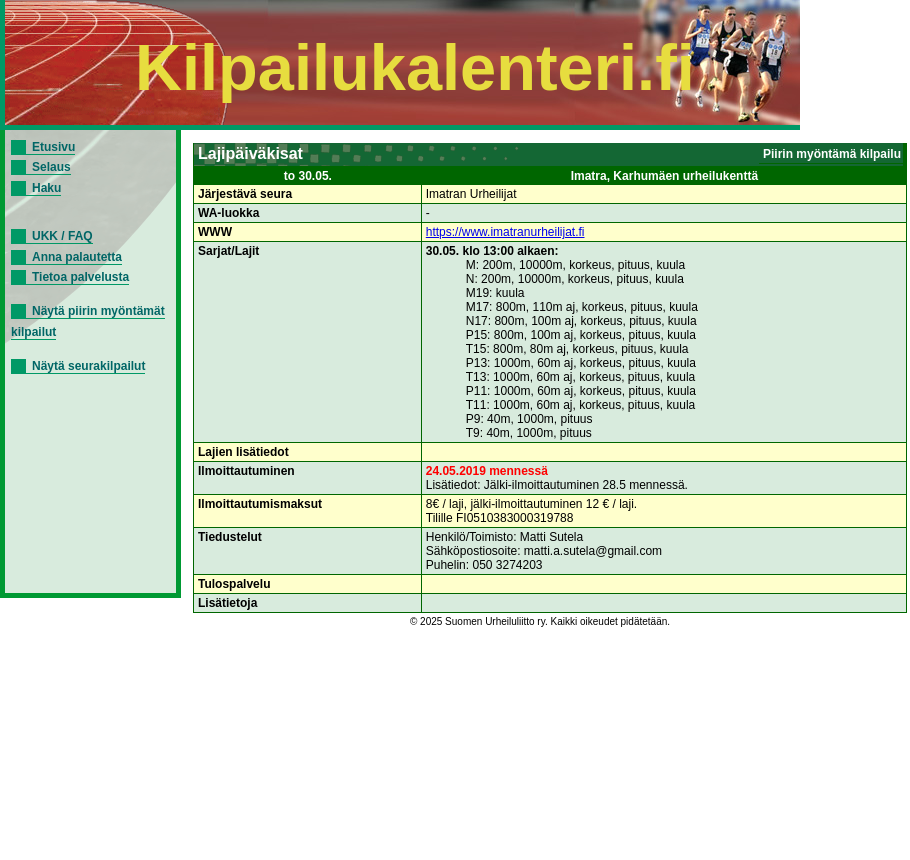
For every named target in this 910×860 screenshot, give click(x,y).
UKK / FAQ (62, 236)
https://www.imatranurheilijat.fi (505, 232)
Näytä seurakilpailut (88, 366)
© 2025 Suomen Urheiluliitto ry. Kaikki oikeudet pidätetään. (540, 621)
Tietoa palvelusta (80, 277)
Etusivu (53, 147)
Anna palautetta (77, 257)
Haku (46, 188)
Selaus (51, 167)
